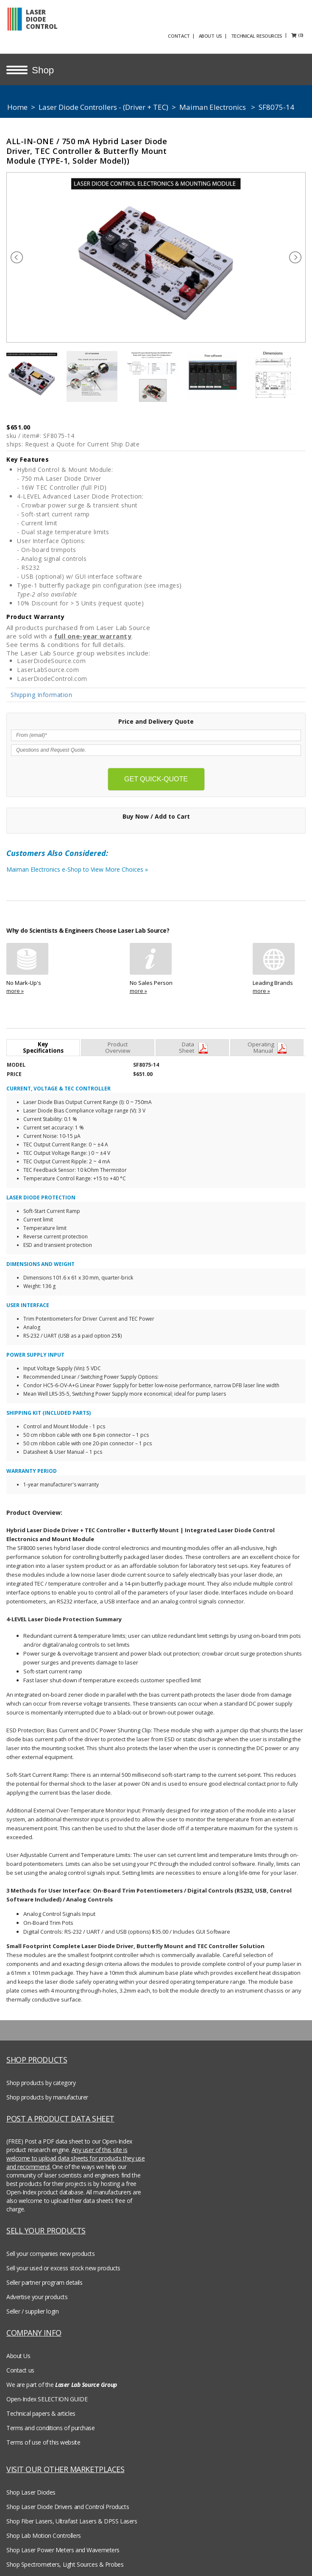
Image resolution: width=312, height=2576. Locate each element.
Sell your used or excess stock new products (63, 2262)
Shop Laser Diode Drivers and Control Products (67, 2501)
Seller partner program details (44, 2277)
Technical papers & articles (40, 2408)
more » (15, 985)
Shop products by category (41, 2077)
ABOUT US (224, 35)
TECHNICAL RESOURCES (270, 35)
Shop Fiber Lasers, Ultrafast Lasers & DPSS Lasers (71, 2516)
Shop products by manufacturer (47, 2092)
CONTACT (193, 35)
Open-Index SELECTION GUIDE (46, 2393)
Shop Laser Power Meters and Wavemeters (63, 2544)
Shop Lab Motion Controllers (43, 2530)
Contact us (20, 2365)
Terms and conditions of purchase (50, 2422)
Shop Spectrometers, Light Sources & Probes (64, 2559)
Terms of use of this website (43, 2437)
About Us (18, 2350)
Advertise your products (36, 2291)
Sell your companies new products (50, 2248)
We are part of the (61, 2379)
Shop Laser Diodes (31, 2487)
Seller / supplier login (32, 2306)
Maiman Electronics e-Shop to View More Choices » (91, 866)
